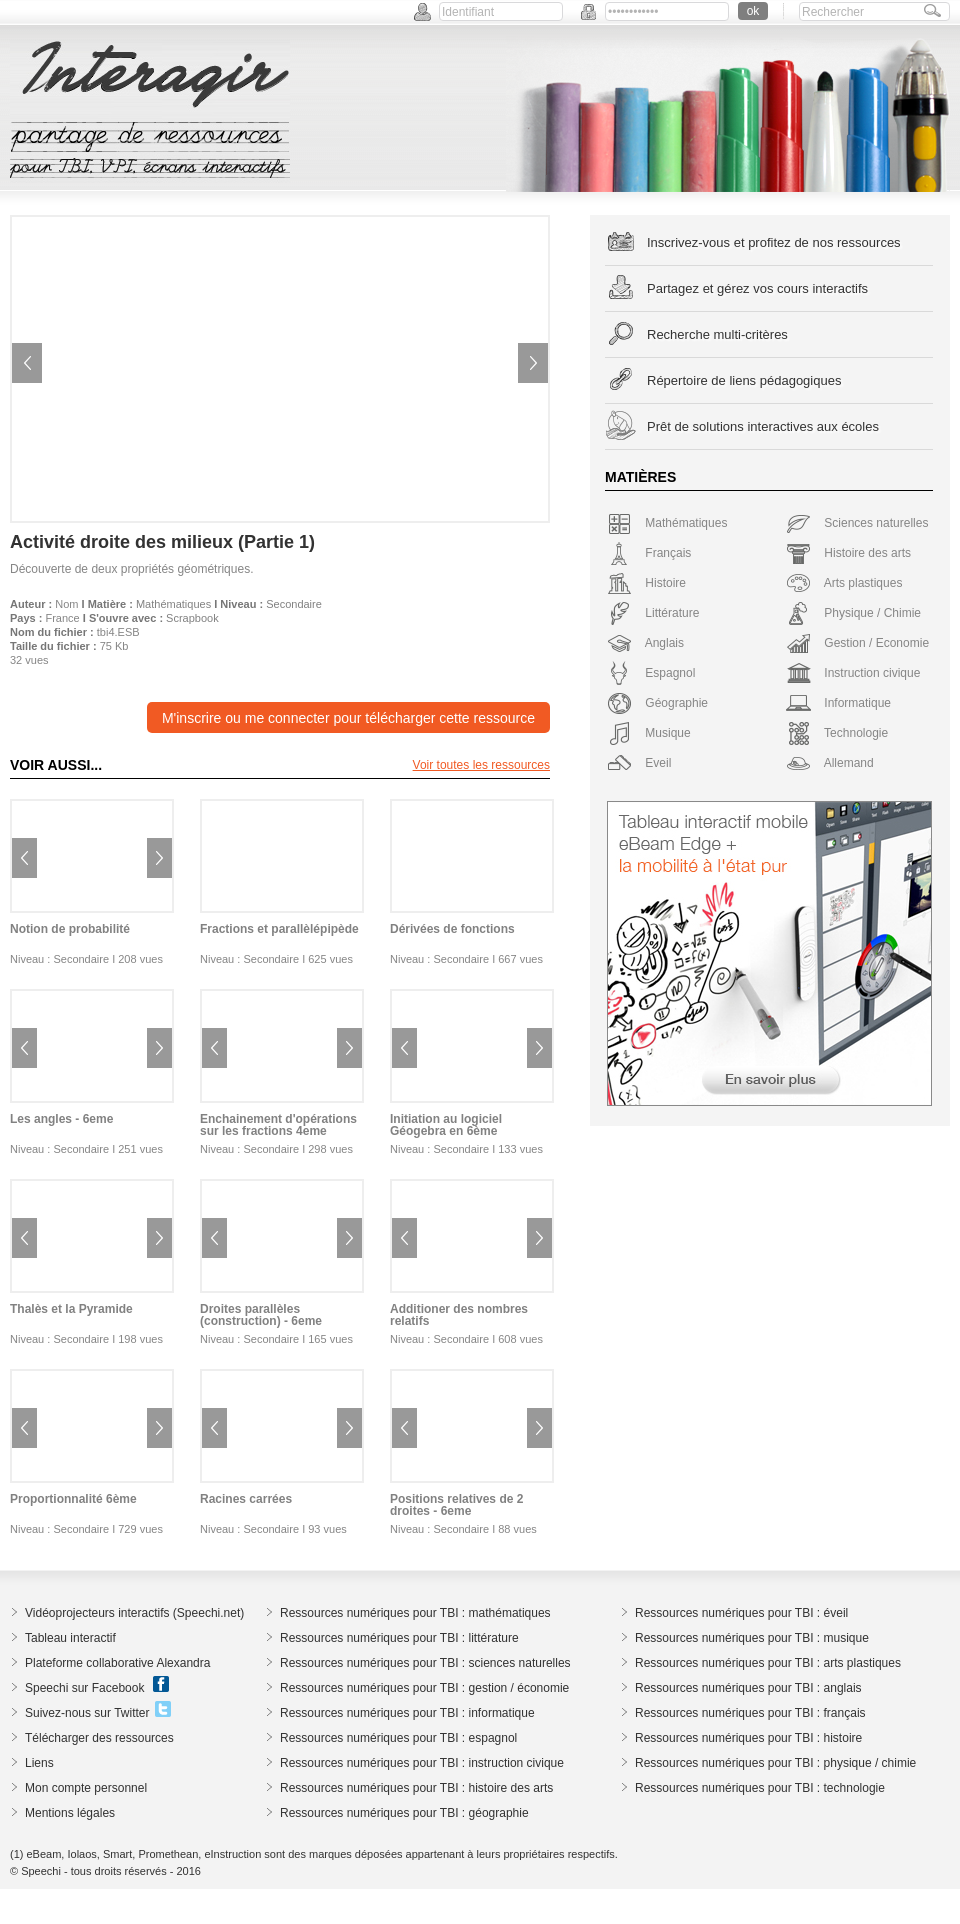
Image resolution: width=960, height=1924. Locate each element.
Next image (533, 363)
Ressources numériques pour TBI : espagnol (398, 1738)
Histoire (646, 583)
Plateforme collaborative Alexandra (117, 1663)
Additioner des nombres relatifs (459, 1315)
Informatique (838, 703)
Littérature (653, 613)
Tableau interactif (70, 1638)
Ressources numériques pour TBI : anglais (748, 1688)
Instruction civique (853, 673)
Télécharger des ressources (99, 1738)
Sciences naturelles (857, 523)
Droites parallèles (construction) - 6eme (261, 1315)
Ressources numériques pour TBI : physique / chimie (775, 1763)
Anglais (645, 643)
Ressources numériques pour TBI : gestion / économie (424, 1688)
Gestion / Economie (857, 643)
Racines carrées (246, 1499)
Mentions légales (70, 1813)
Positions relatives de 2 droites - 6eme (456, 1505)
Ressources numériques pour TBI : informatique (407, 1713)
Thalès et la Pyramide (71, 1309)
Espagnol (651, 673)
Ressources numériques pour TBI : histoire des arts (416, 1788)
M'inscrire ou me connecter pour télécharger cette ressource (348, 718)
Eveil (639, 763)
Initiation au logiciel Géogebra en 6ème (446, 1125)
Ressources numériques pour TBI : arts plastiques (768, 1663)
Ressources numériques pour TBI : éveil (741, 1613)
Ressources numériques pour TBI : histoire (748, 1738)
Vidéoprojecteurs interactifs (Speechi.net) (134, 1613)
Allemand (830, 763)
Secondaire (294, 604)
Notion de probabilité (70, 929)
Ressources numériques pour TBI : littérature (399, 1638)
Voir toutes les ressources (481, 765)
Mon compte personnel (86, 1788)
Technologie (837, 733)
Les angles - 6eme (61, 1119)
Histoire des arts (848, 553)
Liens (39, 1763)
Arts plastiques (844, 583)
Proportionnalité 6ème (73, 1499)
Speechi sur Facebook (84, 1688)
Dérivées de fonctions (452, 929)
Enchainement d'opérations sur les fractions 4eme (278, 1125)
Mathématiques (173, 604)
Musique (649, 733)
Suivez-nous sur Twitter (87, 1713)
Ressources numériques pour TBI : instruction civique (422, 1763)
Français (649, 553)
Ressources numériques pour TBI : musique (752, 1638)
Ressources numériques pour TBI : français (750, 1713)
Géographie (657, 703)
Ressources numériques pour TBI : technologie (760, 1788)
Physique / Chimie (853, 613)
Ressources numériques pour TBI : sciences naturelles (425, 1663)
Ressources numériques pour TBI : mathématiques (415, 1613)
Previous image (27, 363)
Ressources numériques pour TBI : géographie (404, 1813)
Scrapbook (192, 618)
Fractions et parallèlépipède (279, 929)
